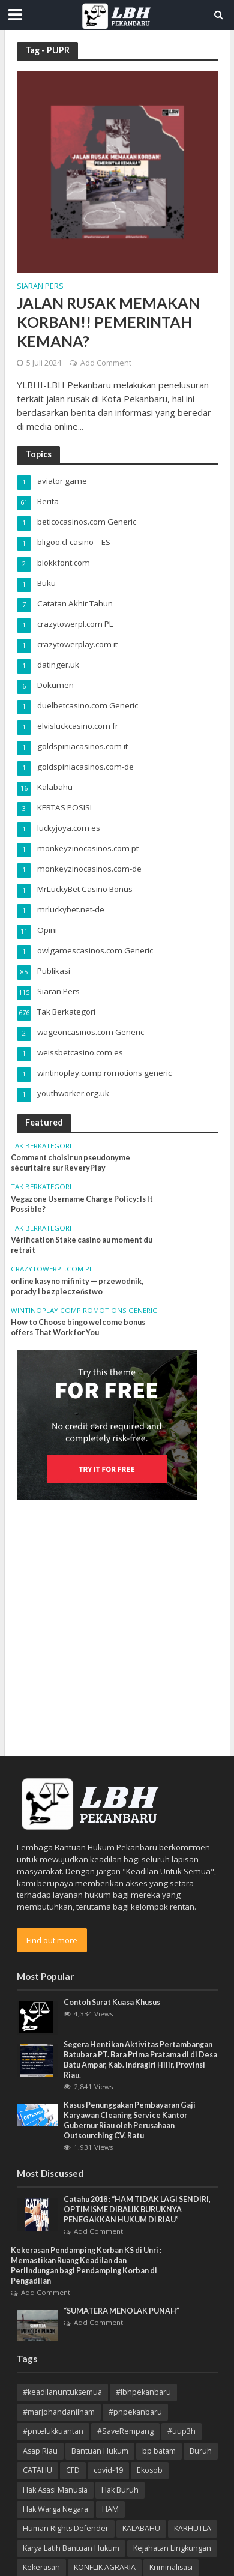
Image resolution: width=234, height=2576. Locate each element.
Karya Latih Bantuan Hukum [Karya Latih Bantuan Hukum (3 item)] (71, 2548)
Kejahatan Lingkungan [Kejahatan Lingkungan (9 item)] (172, 2548)
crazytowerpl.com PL (52, 1269)
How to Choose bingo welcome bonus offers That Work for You (78, 1327)
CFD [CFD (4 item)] (73, 2470)
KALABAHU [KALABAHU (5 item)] (141, 2528)
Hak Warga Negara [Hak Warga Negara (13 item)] (55, 2509)
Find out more (51, 1940)
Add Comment (105, 363)
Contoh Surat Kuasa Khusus (112, 2002)
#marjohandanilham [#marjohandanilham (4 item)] (59, 2412)
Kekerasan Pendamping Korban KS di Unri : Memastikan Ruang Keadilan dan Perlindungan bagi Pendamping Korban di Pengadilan (86, 2265)
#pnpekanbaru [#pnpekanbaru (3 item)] (135, 2412)
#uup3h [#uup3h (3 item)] (181, 2431)
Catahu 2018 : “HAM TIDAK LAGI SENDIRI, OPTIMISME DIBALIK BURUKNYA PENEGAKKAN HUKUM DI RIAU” (137, 2209)
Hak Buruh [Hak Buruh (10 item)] (120, 2490)
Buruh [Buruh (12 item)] (201, 2451)
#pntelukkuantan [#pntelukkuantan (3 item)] (53, 2431)
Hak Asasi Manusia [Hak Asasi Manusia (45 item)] (55, 2490)
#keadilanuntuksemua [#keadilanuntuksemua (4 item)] (62, 2392)
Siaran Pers (40, 287)
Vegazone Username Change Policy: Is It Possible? (82, 1204)
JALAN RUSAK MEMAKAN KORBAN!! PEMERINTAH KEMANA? (108, 322)
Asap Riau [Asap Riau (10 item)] (40, 2451)
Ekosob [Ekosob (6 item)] (150, 2470)
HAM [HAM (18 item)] (110, 2509)
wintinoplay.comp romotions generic (84, 1310)
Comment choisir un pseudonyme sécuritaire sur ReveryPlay (70, 1162)
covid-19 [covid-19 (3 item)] (108, 2470)
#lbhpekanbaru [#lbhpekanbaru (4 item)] (143, 2392)
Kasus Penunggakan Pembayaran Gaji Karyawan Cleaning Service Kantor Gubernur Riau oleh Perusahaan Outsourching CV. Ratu (130, 2120)
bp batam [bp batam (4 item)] (159, 2451)
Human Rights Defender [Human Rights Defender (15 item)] (66, 2528)
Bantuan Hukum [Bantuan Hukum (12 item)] (99, 2451)
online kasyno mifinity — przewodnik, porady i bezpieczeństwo (77, 1286)
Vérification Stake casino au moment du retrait (81, 1245)
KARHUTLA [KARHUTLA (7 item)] (192, 2528)
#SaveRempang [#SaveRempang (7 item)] (125, 2431)
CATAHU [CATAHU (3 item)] (37, 2470)
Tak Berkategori (41, 1146)
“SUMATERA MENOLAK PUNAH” (121, 2310)
